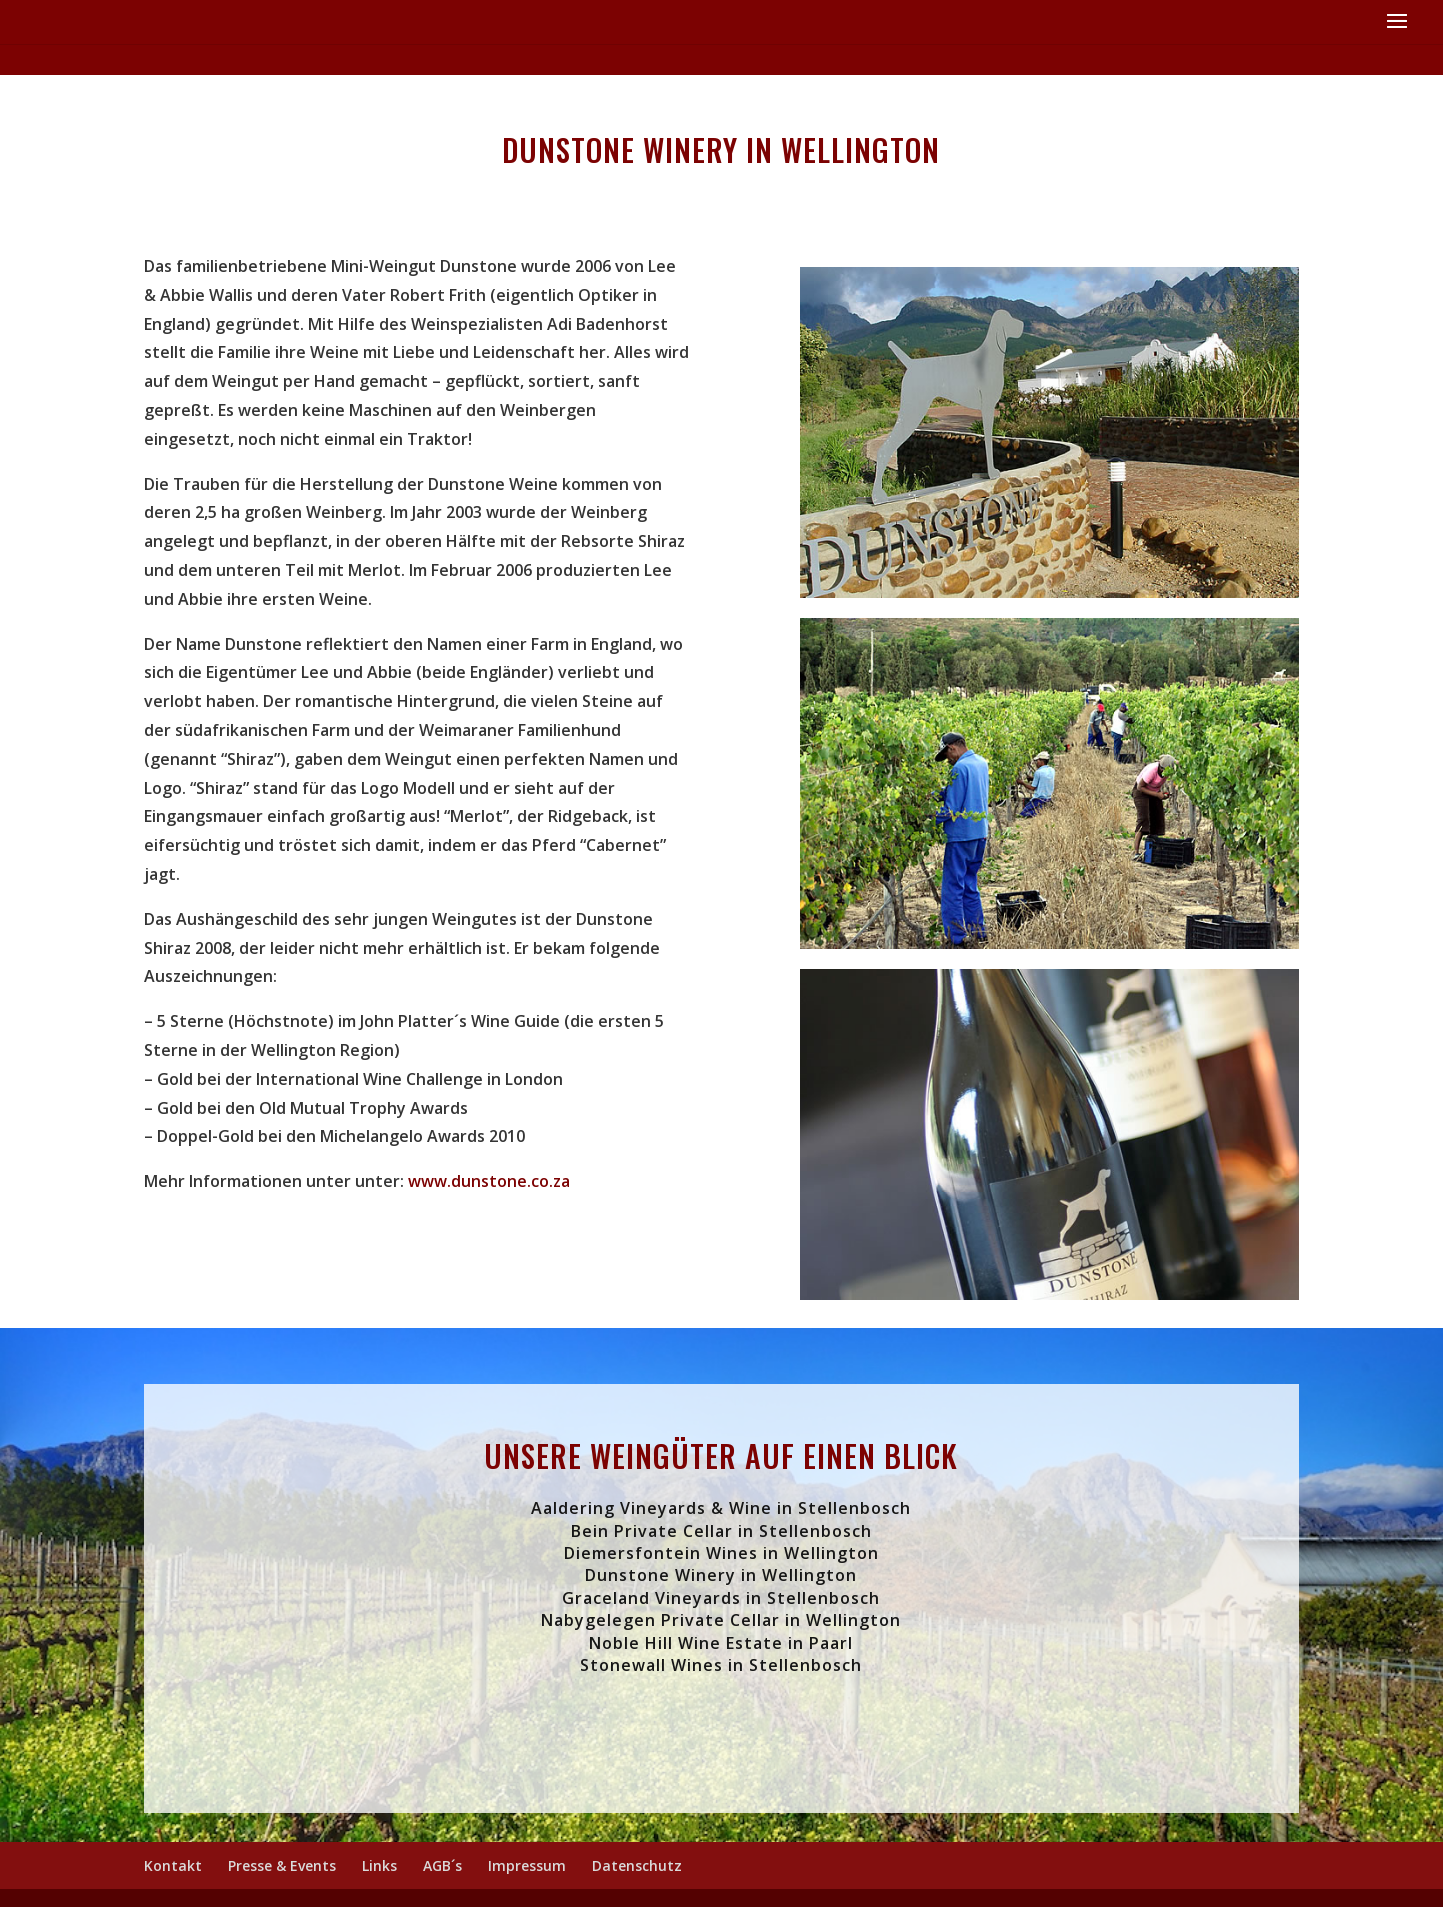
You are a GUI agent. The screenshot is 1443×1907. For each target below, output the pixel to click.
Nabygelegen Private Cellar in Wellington (721, 1620)
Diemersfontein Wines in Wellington (721, 1553)
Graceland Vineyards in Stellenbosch (721, 1598)
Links (379, 1865)
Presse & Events (282, 1865)
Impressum (527, 1865)
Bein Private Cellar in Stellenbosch (721, 1531)
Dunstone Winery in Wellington (721, 1575)
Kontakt (173, 1865)
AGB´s (442, 1865)
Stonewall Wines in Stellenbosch (721, 1665)
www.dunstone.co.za (489, 1181)
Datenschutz (637, 1865)
